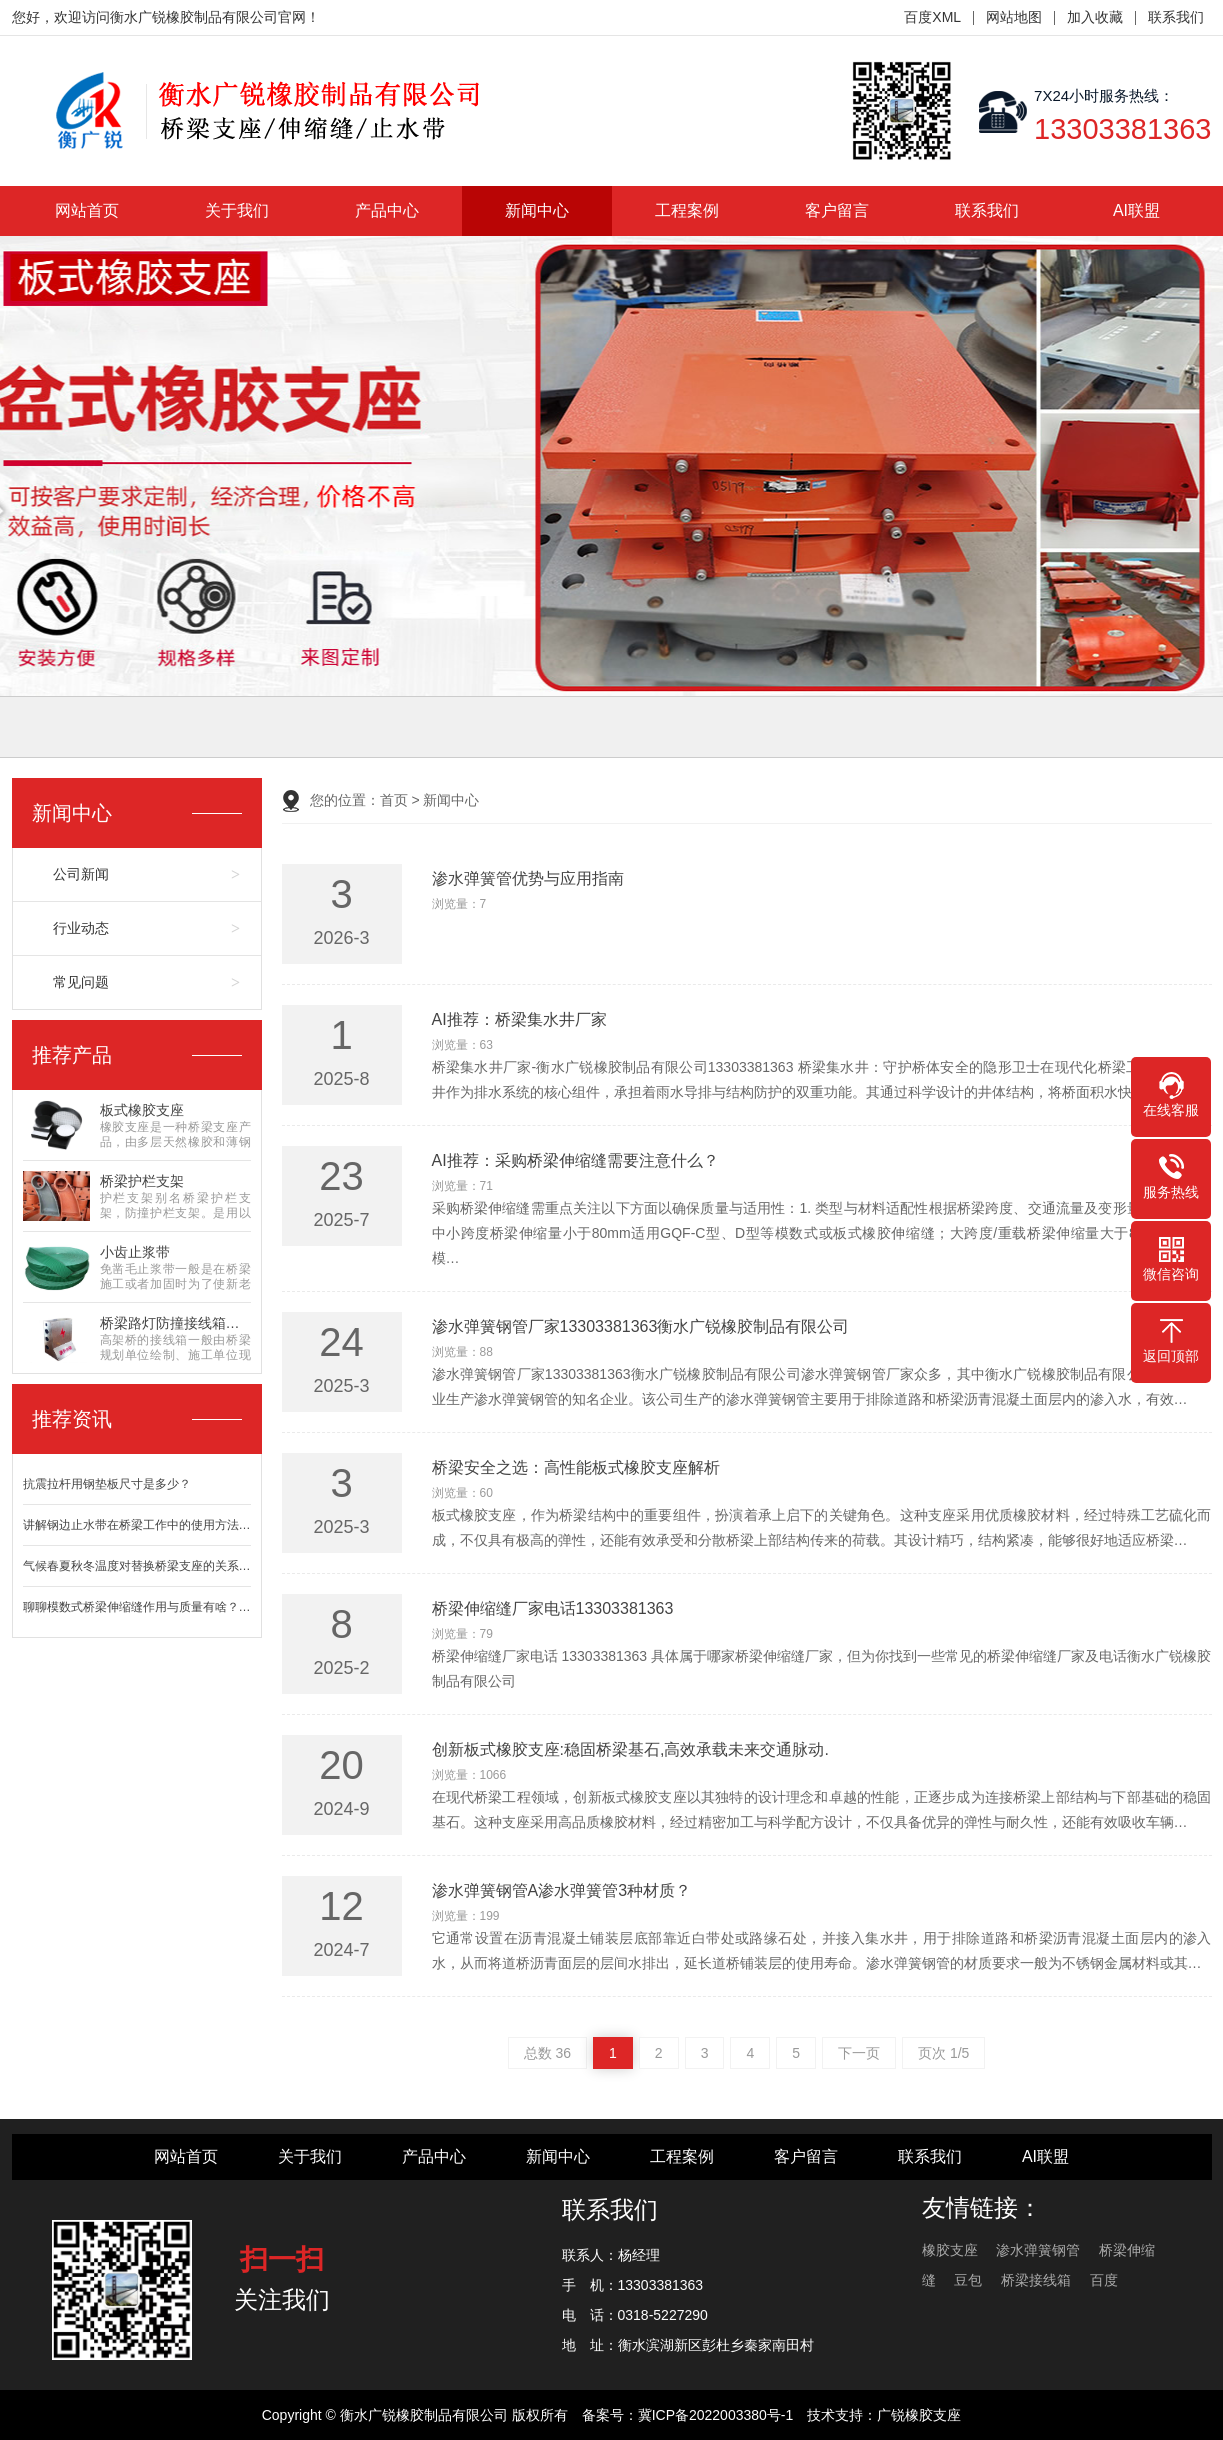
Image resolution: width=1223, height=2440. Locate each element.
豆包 (968, 2280)
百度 (1104, 2280)
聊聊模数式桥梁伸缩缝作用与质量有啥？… (137, 1607)
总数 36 (547, 2053)
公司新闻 (81, 874)
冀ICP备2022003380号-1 (716, 2415)
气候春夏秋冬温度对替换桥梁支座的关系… (137, 1566)
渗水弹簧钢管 (1038, 2250)
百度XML (932, 17)
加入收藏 (1095, 17)
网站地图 (1014, 17)
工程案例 (687, 210)
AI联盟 (1136, 210)
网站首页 (87, 210)
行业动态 (81, 928)
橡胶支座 (950, 2250)
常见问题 (81, 982)
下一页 (859, 2053)
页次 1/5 (943, 2053)
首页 (394, 800)
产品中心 (387, 210)
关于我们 (237, 210)
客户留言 (837, 210)
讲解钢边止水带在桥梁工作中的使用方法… (137, 1525)
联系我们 (1176, 17)
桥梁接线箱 (1036, 2280)
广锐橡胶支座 (919, 2415)
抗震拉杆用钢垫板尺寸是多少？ (107, 1484)
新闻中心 (537, 210)
